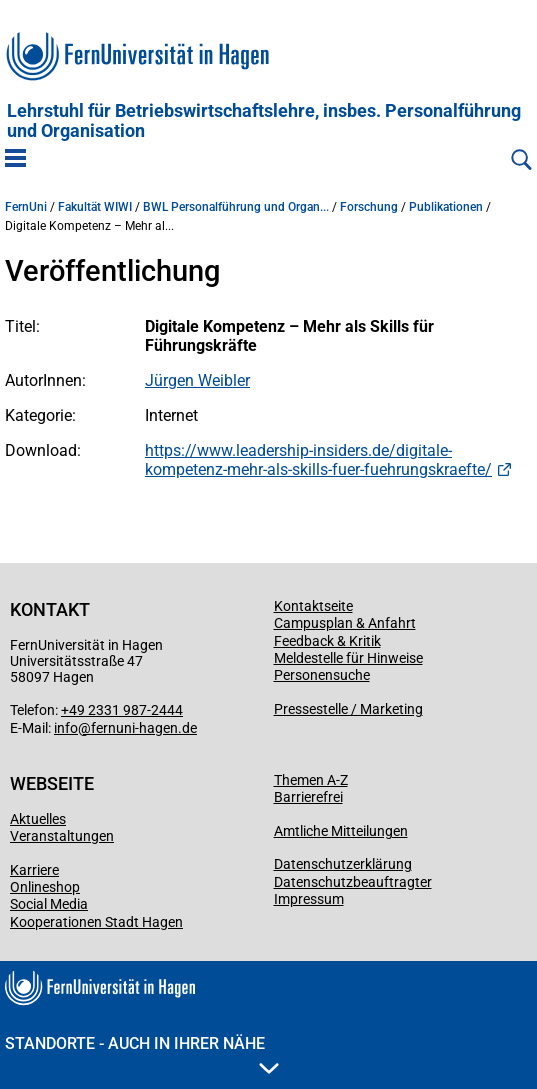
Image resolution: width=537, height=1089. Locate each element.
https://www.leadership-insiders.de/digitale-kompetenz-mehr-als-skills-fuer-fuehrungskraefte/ (318, 460)
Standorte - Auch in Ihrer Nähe (142, 1054)
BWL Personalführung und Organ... (236, 207)
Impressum (309, 899)
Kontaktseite (313, 606)
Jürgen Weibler (197, 380)
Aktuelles (38, 819)
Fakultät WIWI (95, 207)
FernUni (26, 207)
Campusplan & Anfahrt (345, 623)
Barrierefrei (308, 797)
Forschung (369, 207)
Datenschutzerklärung (343, 864)
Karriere (34, 870)
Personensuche (322, 675)
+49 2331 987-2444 (122, 710)
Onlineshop (45, 887)
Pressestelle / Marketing (348, 709)
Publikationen (446, 207)
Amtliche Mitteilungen (341, 831)
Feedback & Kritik (327, 641)
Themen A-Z (311, 780)
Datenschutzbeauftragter (353, 882)
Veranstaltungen (62, 836)
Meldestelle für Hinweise (348, 658)
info (66, 728)
